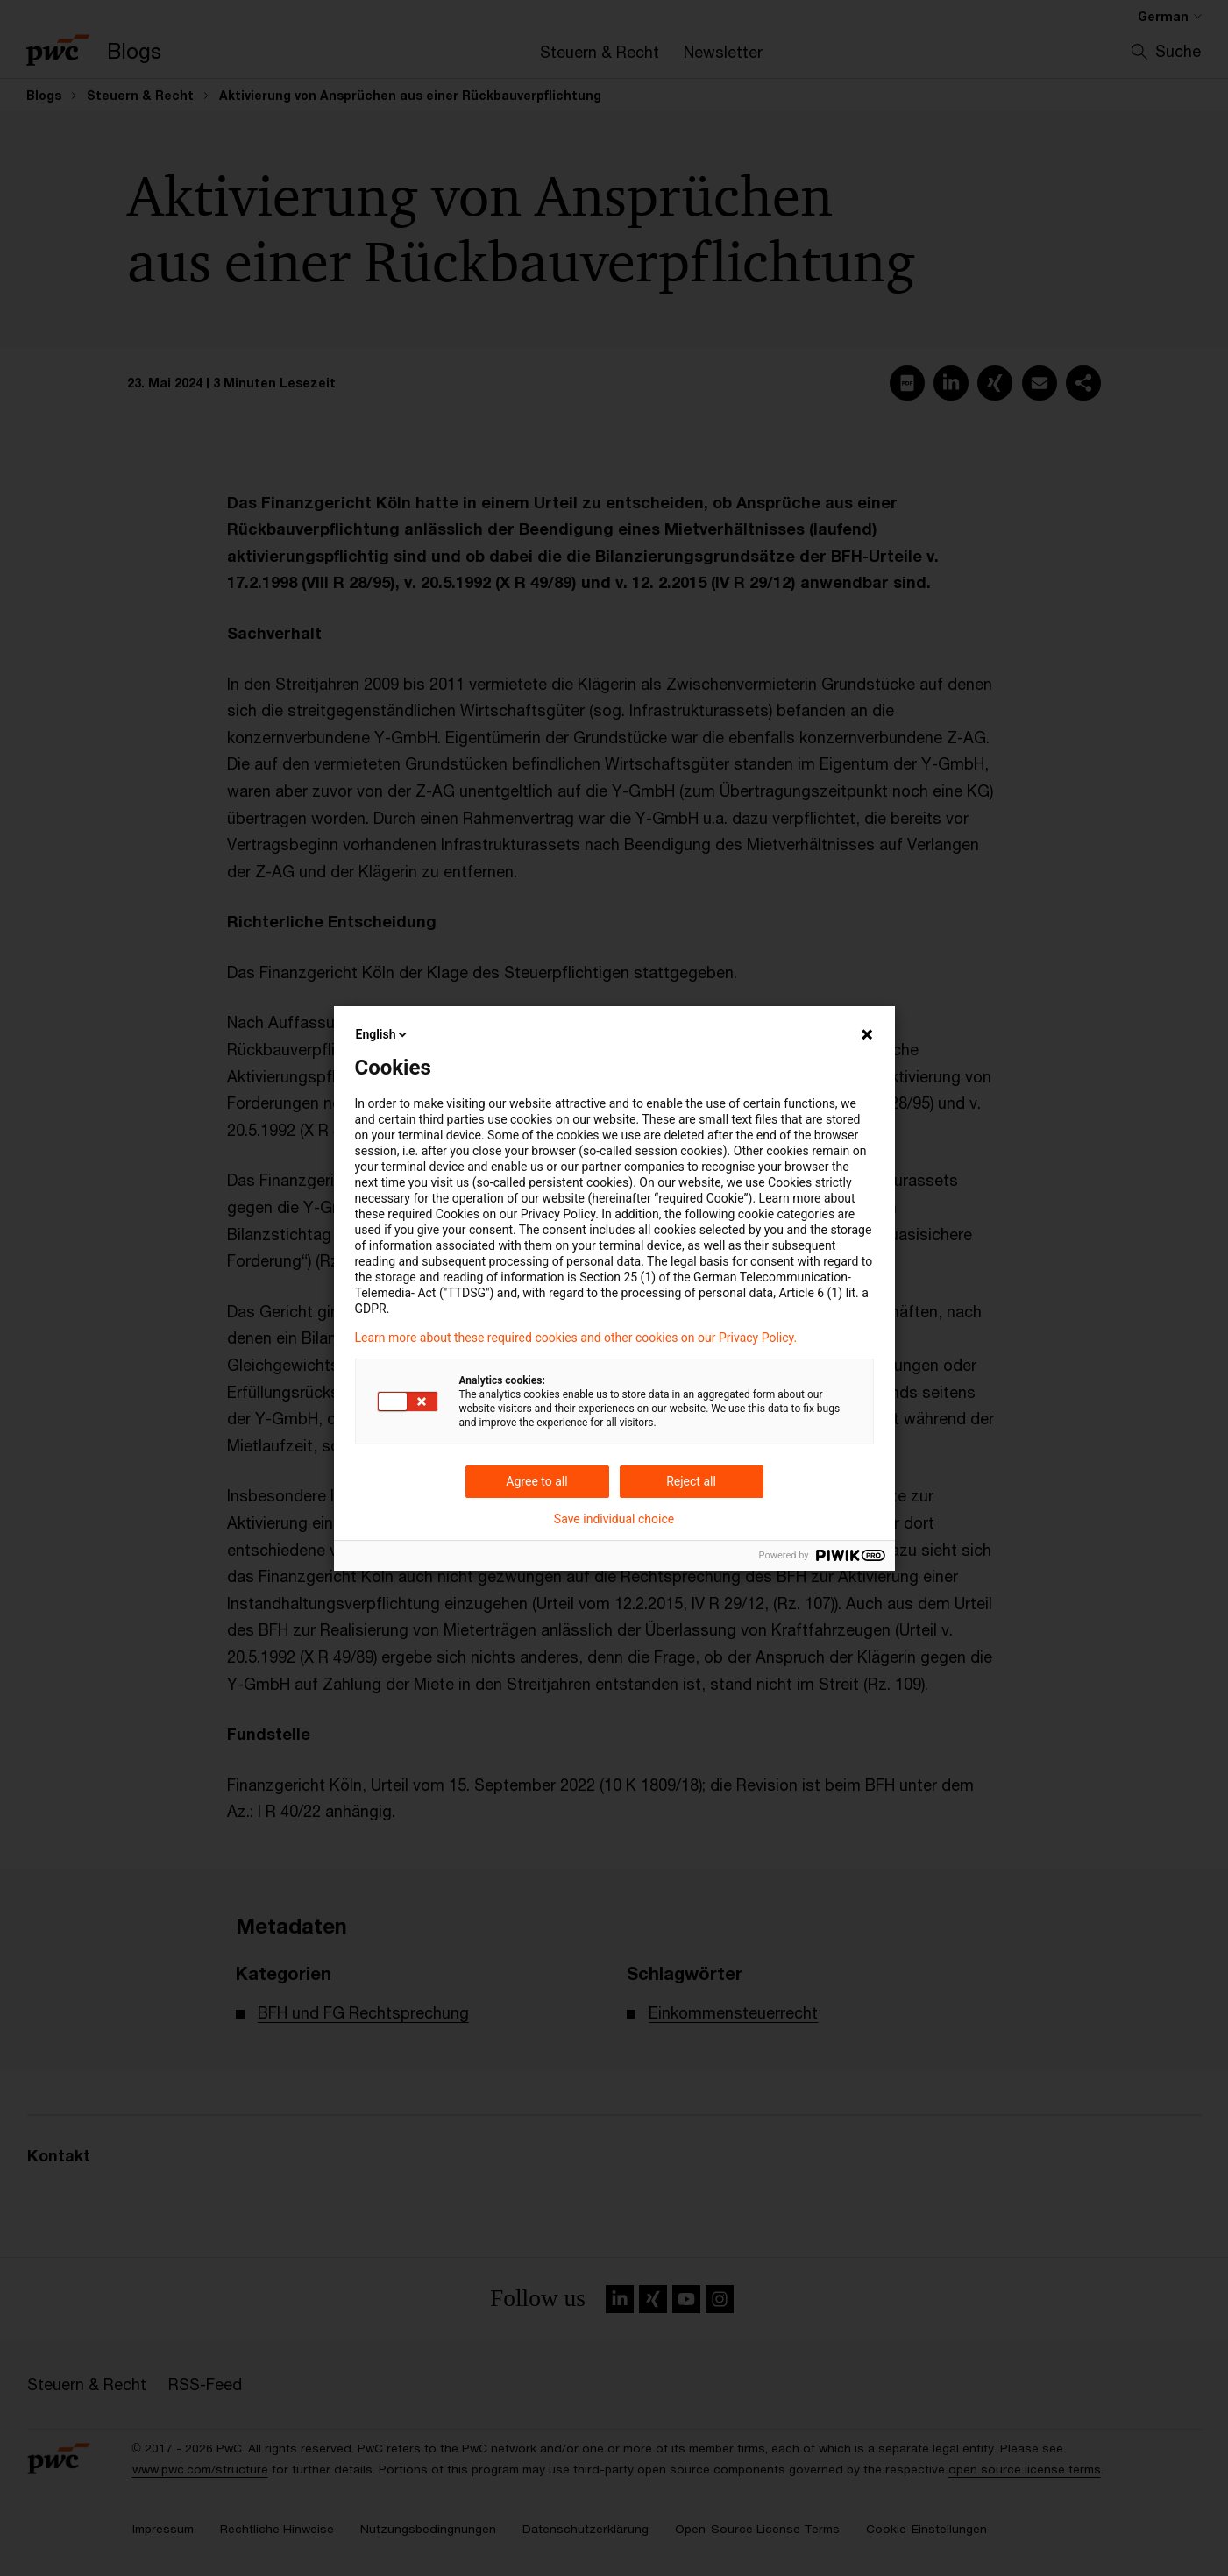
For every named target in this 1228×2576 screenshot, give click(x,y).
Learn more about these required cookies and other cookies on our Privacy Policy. (576, 1338)
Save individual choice (614, 1519)
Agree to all (536, 1481)
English (383, 1034)
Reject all (691, 1481)
